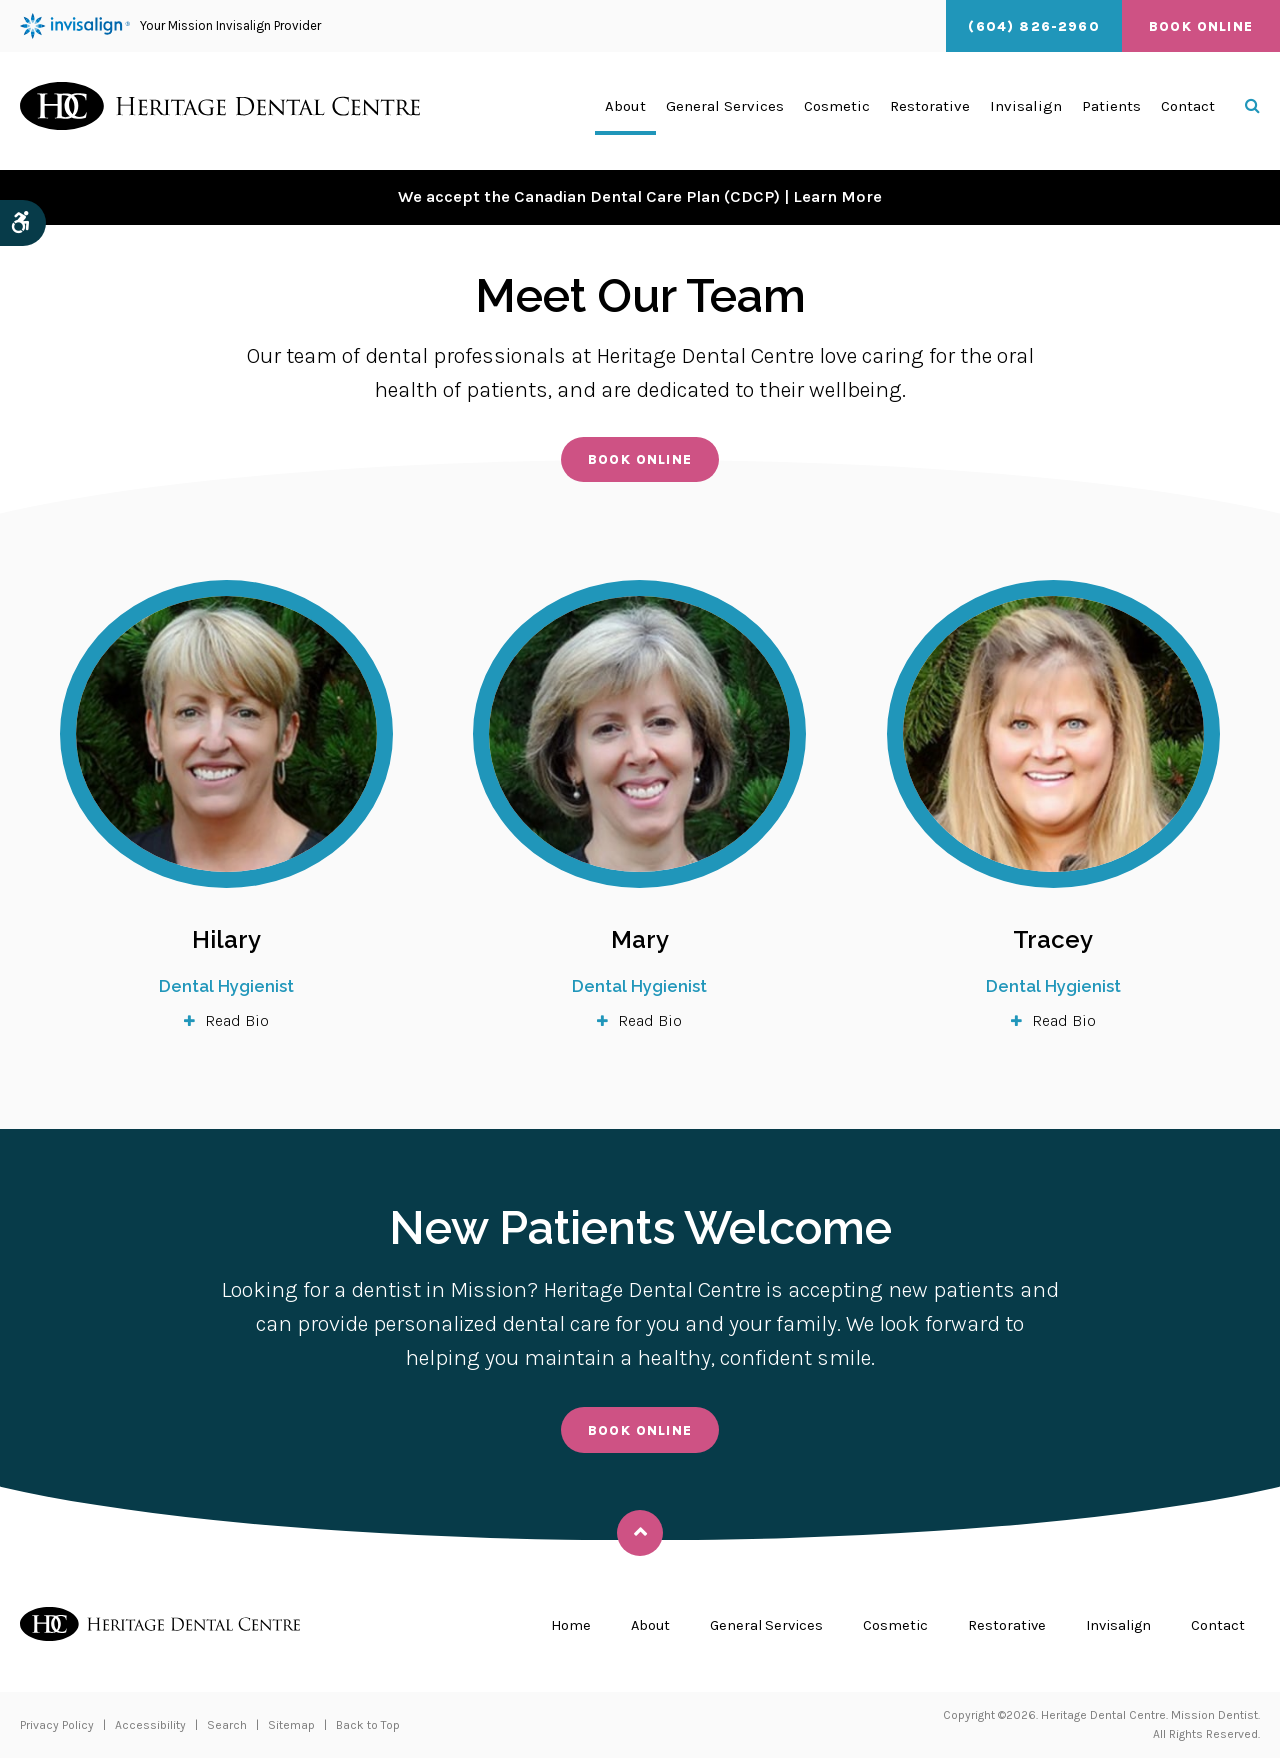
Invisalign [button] (1026, 111)
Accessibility (150, 1726)
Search (227, 1726)
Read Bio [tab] (237, 1021)
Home (553, 1627)
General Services (754, 1627)
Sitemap (291, 1726)
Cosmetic (886, 1627)
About (634, 1627)
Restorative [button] (930, 111)
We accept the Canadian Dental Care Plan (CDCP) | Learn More (640, 197)
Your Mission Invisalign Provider (170, 26)
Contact (1188, 111)
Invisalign (1115, 1627)
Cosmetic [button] (837, 111)
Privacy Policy (57, 1726)
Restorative (999, 1627)
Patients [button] (1111, 111)
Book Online (1201, 26)
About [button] (625, 111)
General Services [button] (725, 111)
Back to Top (368, 1726)
